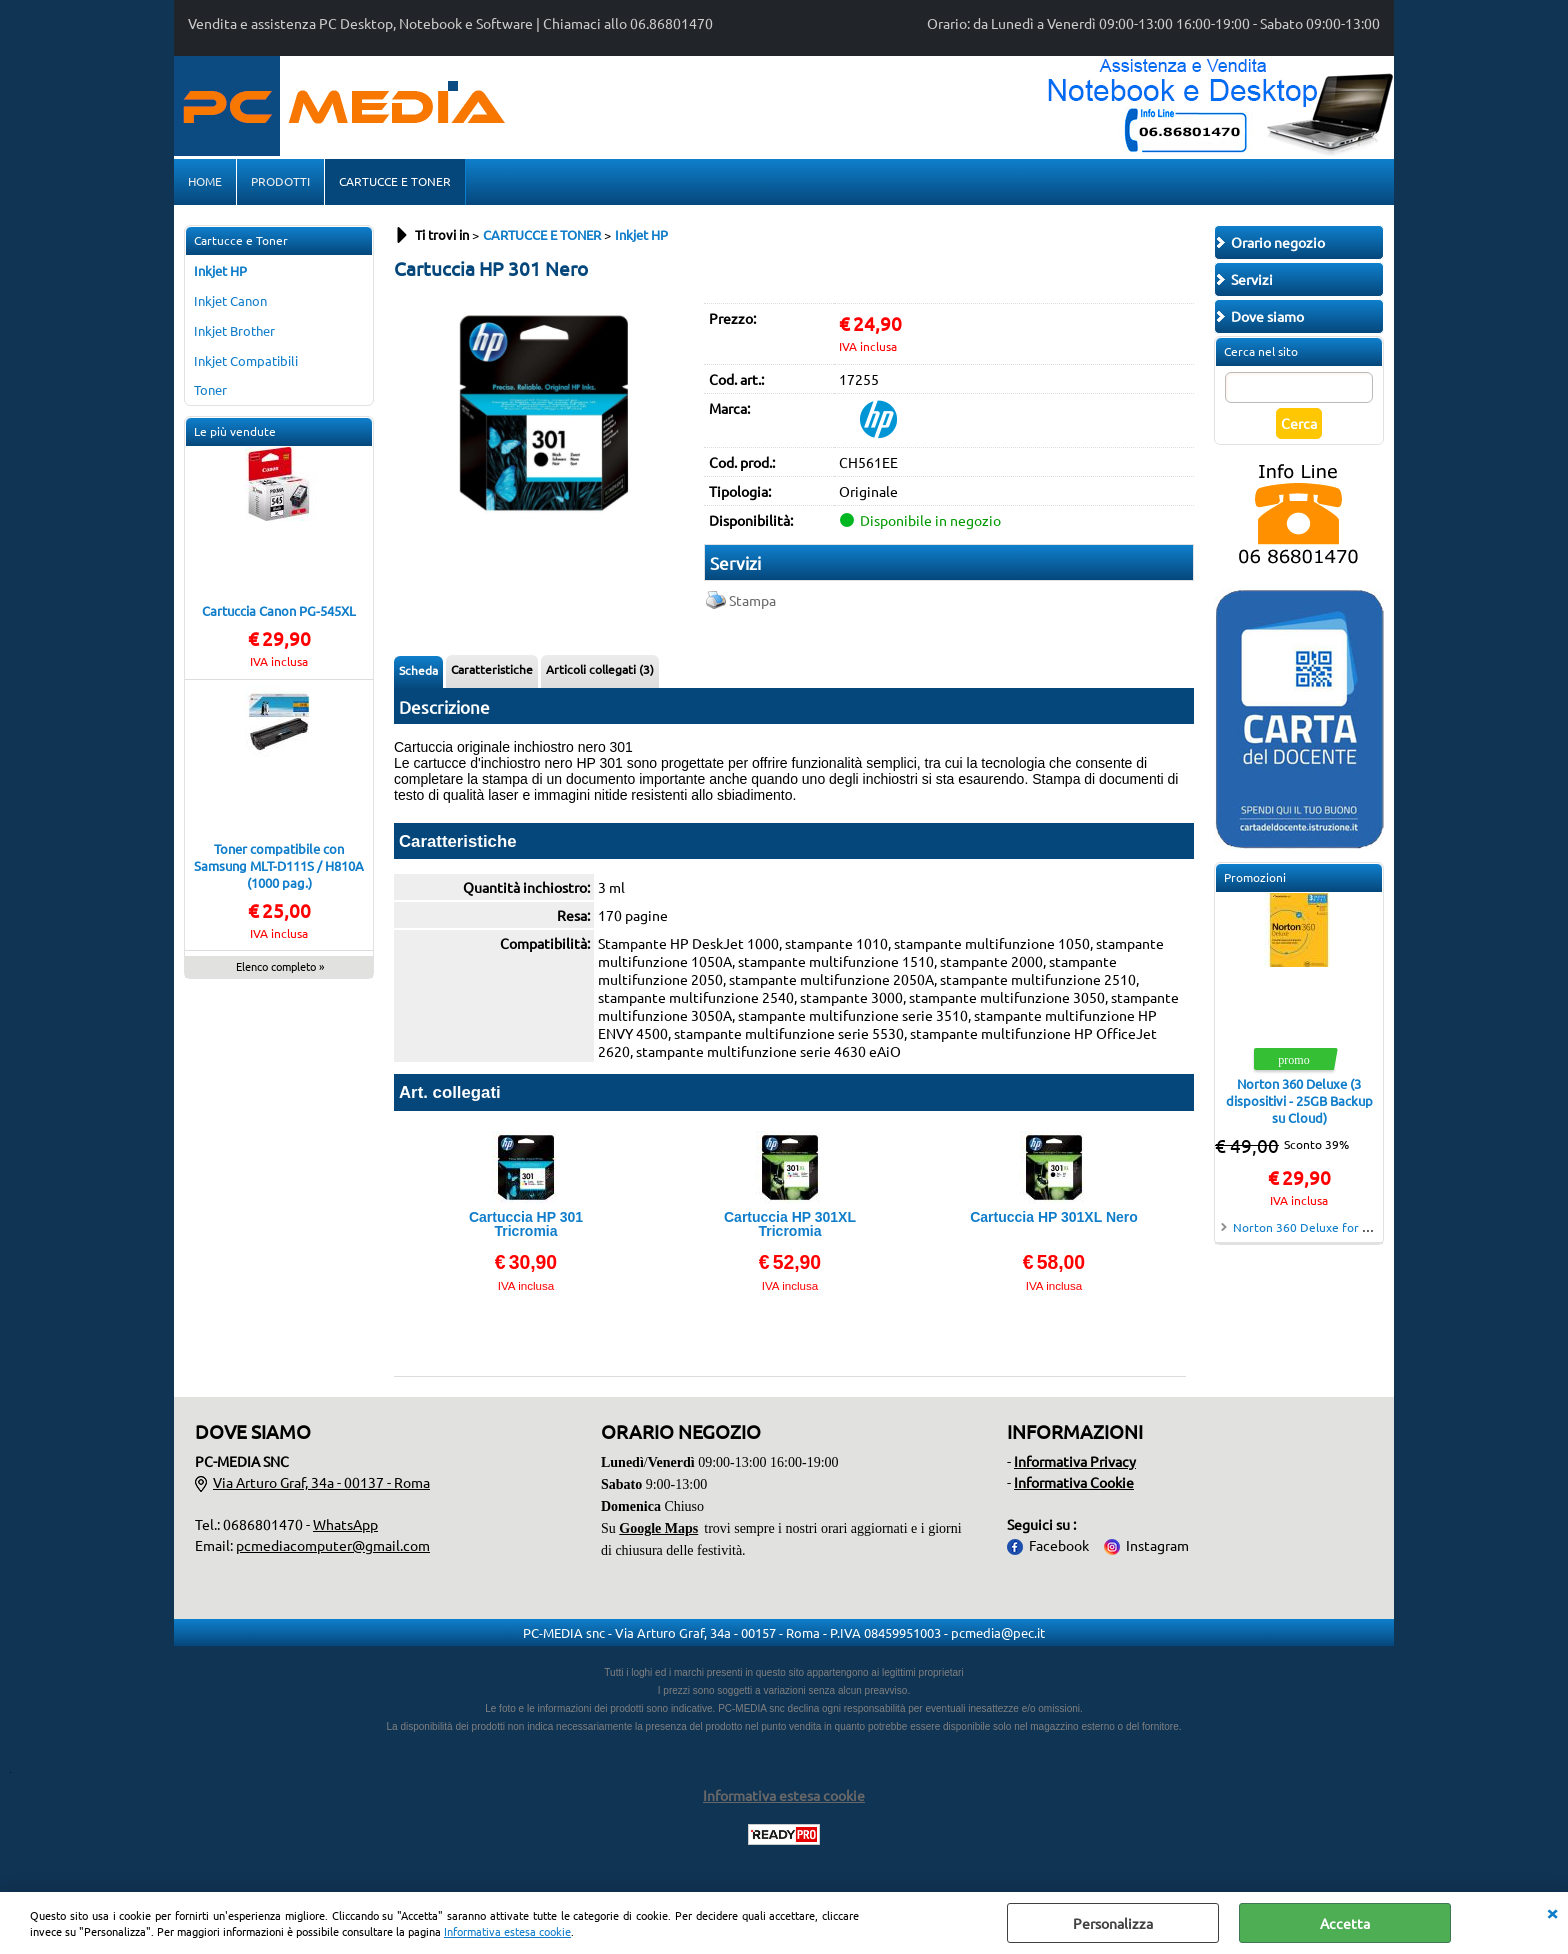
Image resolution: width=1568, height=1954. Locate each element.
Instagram (1157, 1545)
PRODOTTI (280, 181)
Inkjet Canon (230, 300)
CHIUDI (1552, 1912)
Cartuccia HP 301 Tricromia (526, 1224)
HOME (205, 181)
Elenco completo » (280, 966)
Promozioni (1255, 877)
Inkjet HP (220, 270)
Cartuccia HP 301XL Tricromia (790, 1224)
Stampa (752, 600)
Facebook (1059, 1545)
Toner (210, 389)
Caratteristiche (492, 669)
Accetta (1345, 1923)
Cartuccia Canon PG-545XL (279, 610)
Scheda (418, 670)
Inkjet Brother (234, 330)
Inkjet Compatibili (246, 360)
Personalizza (1113, 1923)
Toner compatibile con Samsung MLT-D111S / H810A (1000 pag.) (279, 865)
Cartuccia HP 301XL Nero (1054, 1217)
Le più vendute (235, 431)
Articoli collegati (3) (600, 669)
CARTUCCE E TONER (395, 181)
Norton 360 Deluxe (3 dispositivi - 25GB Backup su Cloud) (1299, 1100)
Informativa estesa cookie (507, 1931)
